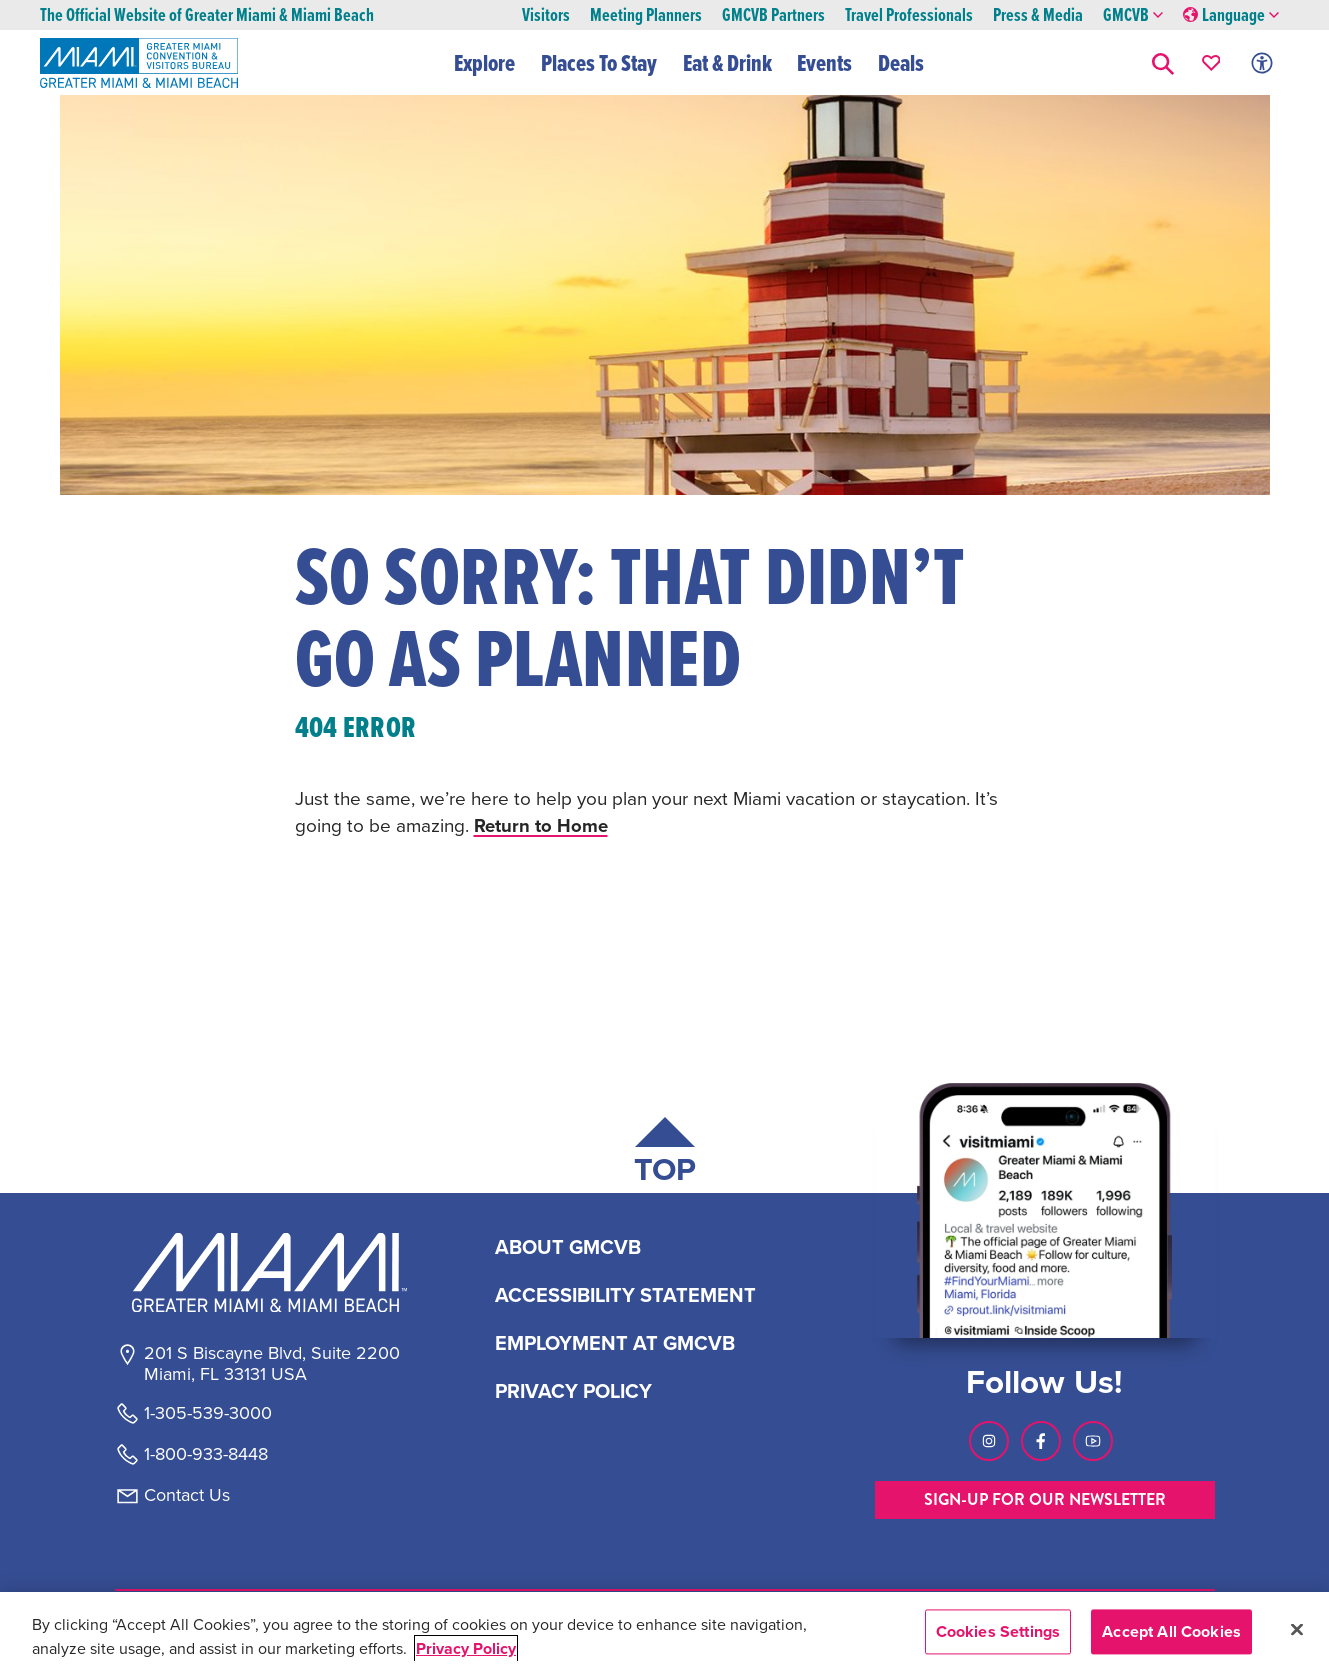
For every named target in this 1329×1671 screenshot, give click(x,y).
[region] (664, 1631)
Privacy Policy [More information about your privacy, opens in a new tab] (466, 1648)
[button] (1163, 62)
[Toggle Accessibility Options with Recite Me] (1262, 62)
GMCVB (1133, 15)
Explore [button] (485, 63)
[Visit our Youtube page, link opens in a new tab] (1093, 1441)
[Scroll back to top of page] (665, 1154)
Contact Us (187, 1495)
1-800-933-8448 (206, 1454)
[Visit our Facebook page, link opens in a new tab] (1041, 1441)
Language (1231, 15)
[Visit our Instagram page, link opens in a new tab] (989, 1441)
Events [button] (825, 63)
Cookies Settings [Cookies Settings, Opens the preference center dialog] (998, 1631)
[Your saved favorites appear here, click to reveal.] (1211, 62)
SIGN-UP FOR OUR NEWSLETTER (1045, 1499)
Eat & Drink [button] (727, 63)
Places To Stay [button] (599, 63)
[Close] (1297, 1629)
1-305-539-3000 (208, 1413)
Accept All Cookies (1171, 1631)
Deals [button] (901, 63)
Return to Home (542, 825)
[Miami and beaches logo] (271, 1272)
